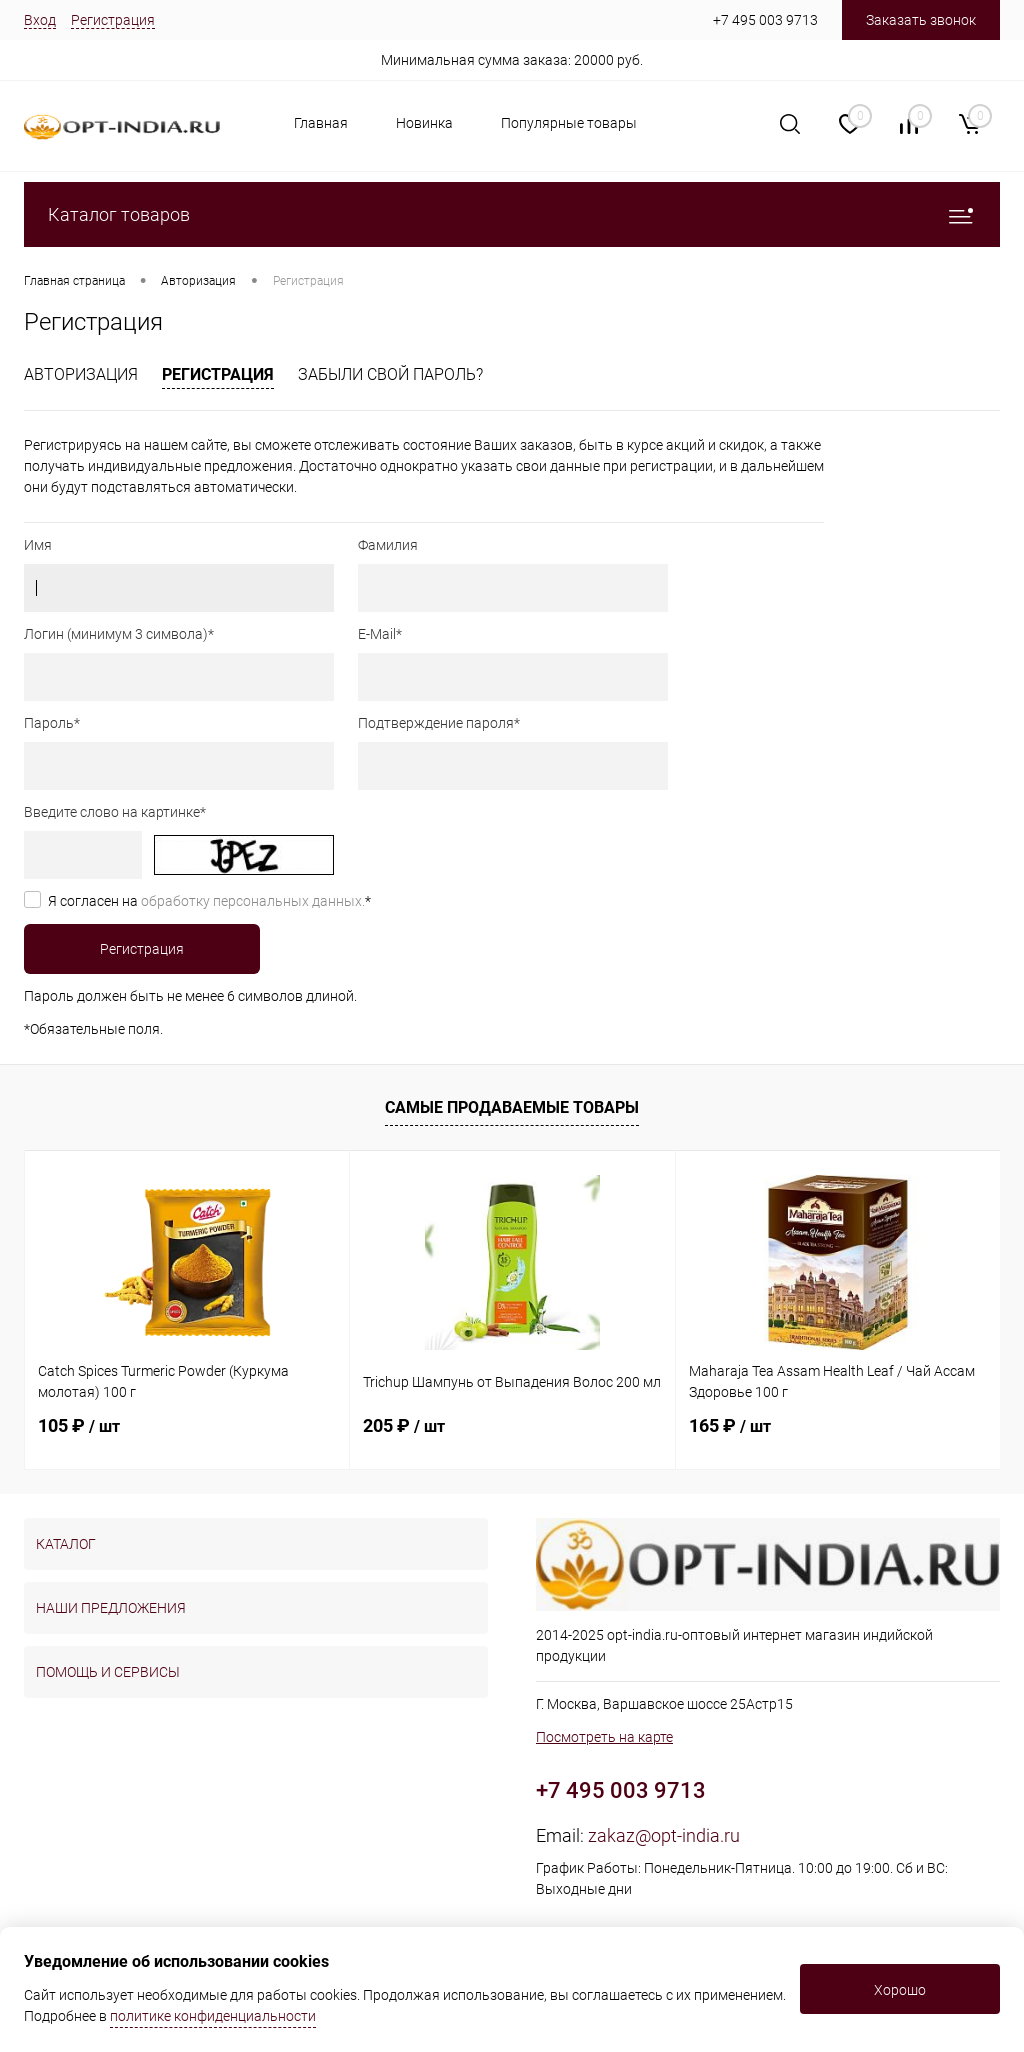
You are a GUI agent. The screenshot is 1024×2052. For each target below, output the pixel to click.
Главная (321, 123)
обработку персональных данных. (253, 901)
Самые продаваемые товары (512, 1107)
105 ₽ (79, 1425)
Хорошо (900, 1990)
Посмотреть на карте (604, 1737)
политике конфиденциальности (213, 2016)
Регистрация (113, 20)
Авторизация (81, 374)
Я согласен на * (209, 901)
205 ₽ (404, 1425)
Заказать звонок (921, 20)
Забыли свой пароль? (390, 374)
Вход (40, 20)
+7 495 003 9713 (765, 20)
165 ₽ (730, 1425)
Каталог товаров (512, 214)
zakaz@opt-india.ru (664, 1835)
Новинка (424, 123)
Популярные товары (569, 123)
